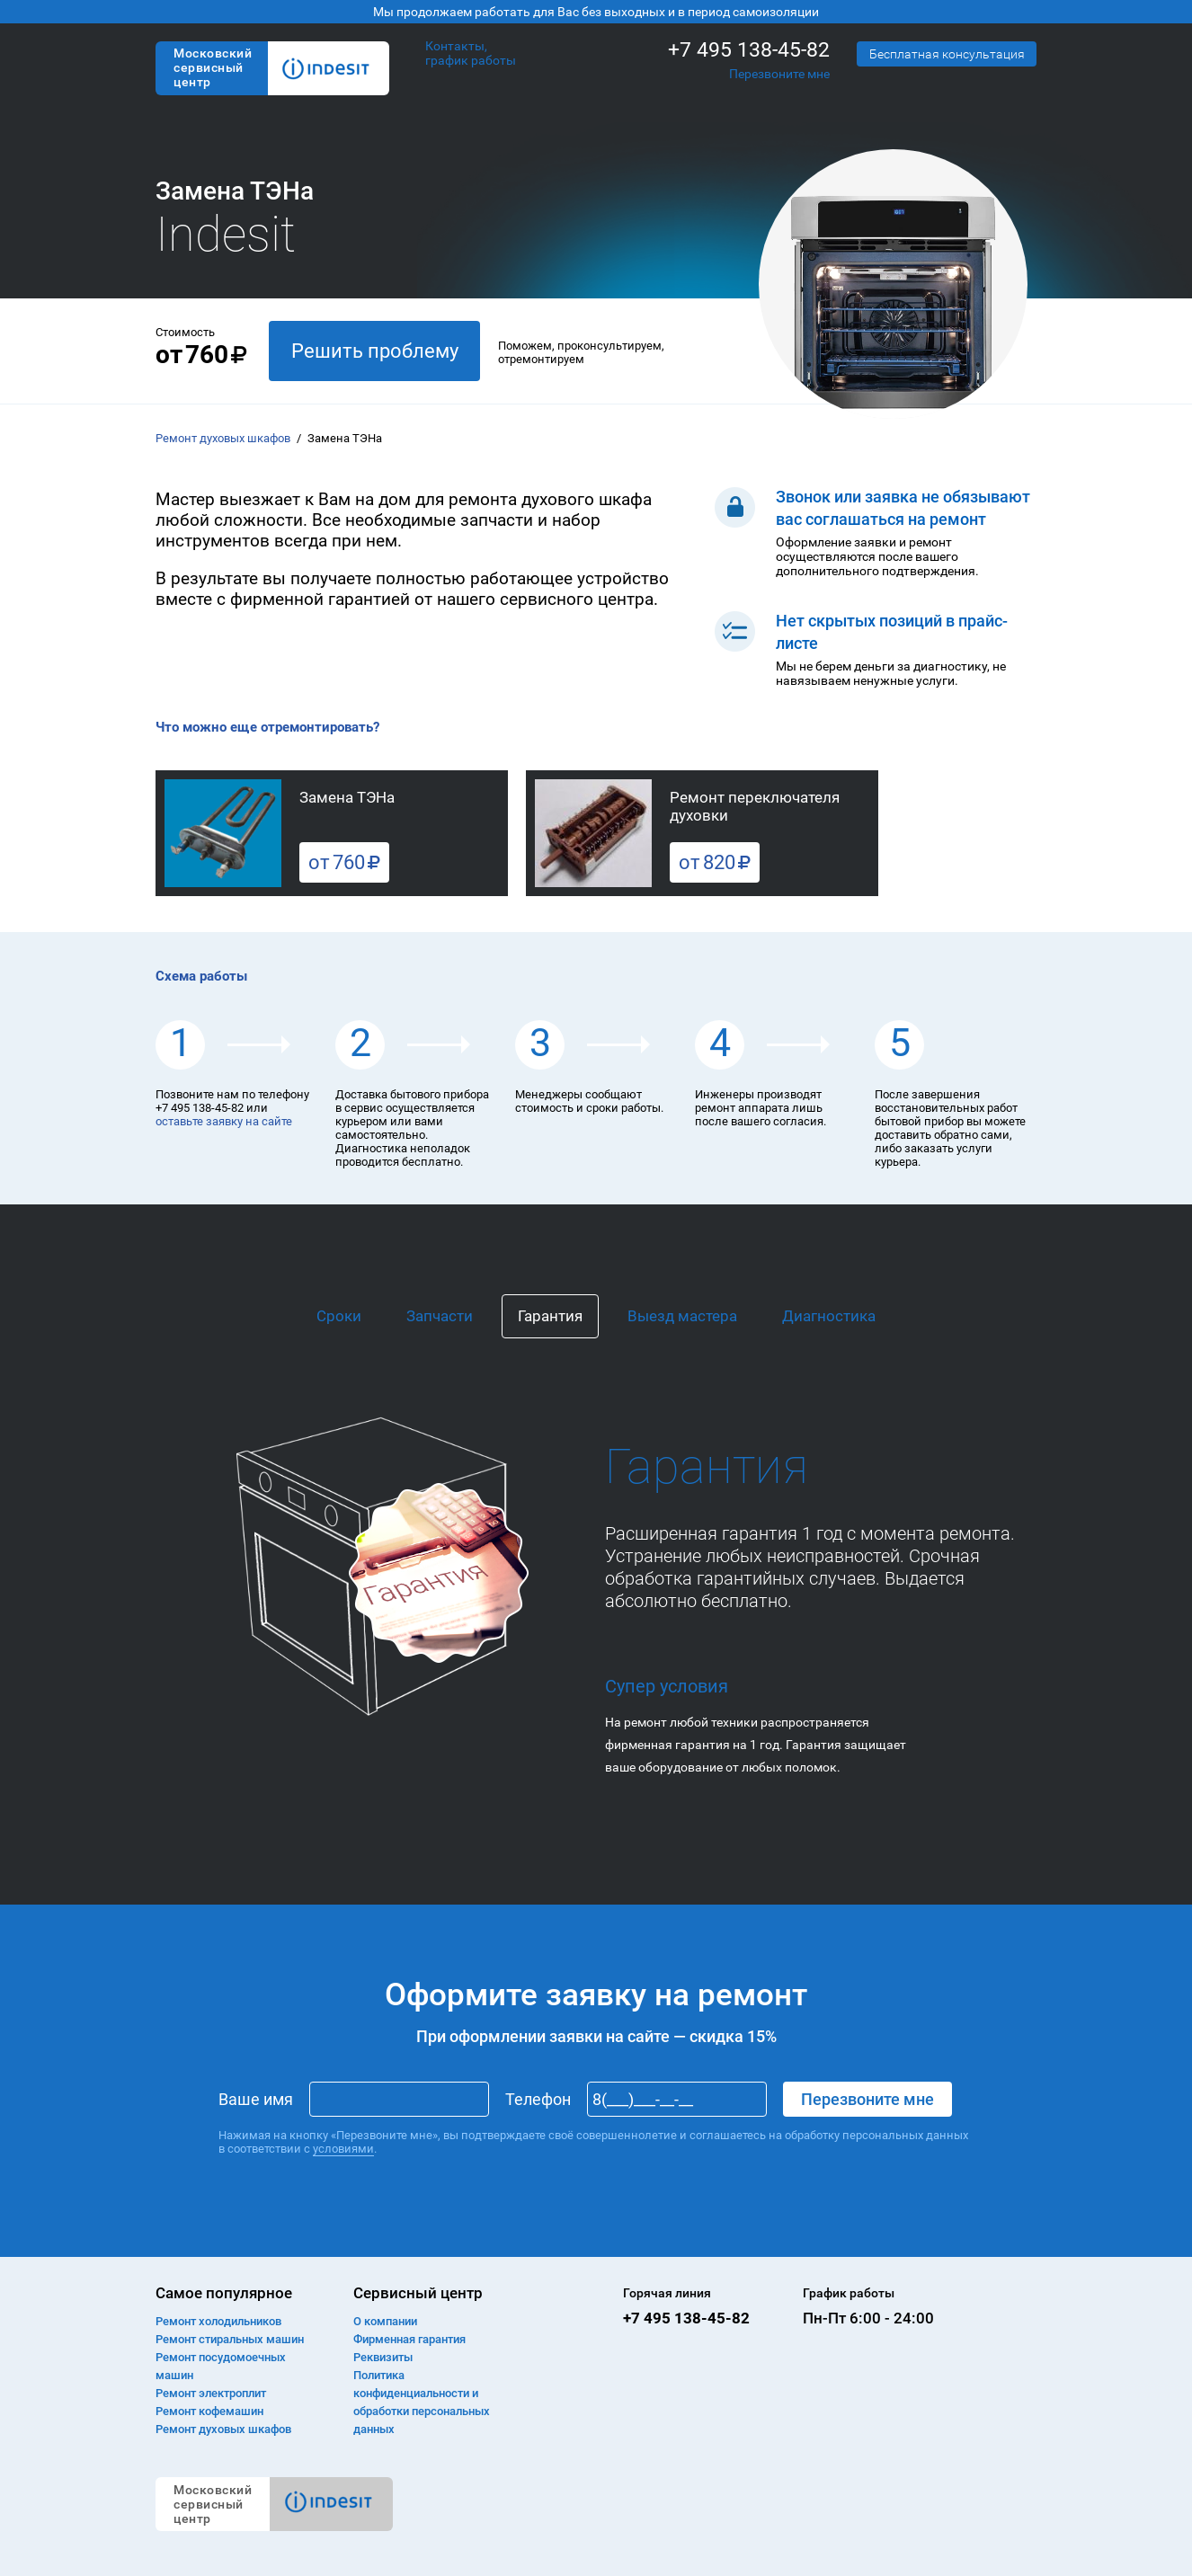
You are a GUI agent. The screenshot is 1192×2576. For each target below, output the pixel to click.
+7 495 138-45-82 (749, 50)
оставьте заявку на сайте (224, 1121)
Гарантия (550, 1316)
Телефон (538, 2099)
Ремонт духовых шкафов (223, 438)
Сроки (338, 1316)
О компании (385, 2321)
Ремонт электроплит (211, 2393)
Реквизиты (383, 2357)
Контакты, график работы (470, 53)
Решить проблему (374, 351)
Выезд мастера (682, 1316)
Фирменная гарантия (409, 2339)
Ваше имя (255, 2099)
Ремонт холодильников (218, 2321)
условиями (343, 2148)
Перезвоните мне (779, 74)
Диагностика (829, 1316)
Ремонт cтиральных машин (230, 2339)
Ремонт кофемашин (209, 2411)
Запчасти (439, 1316)
